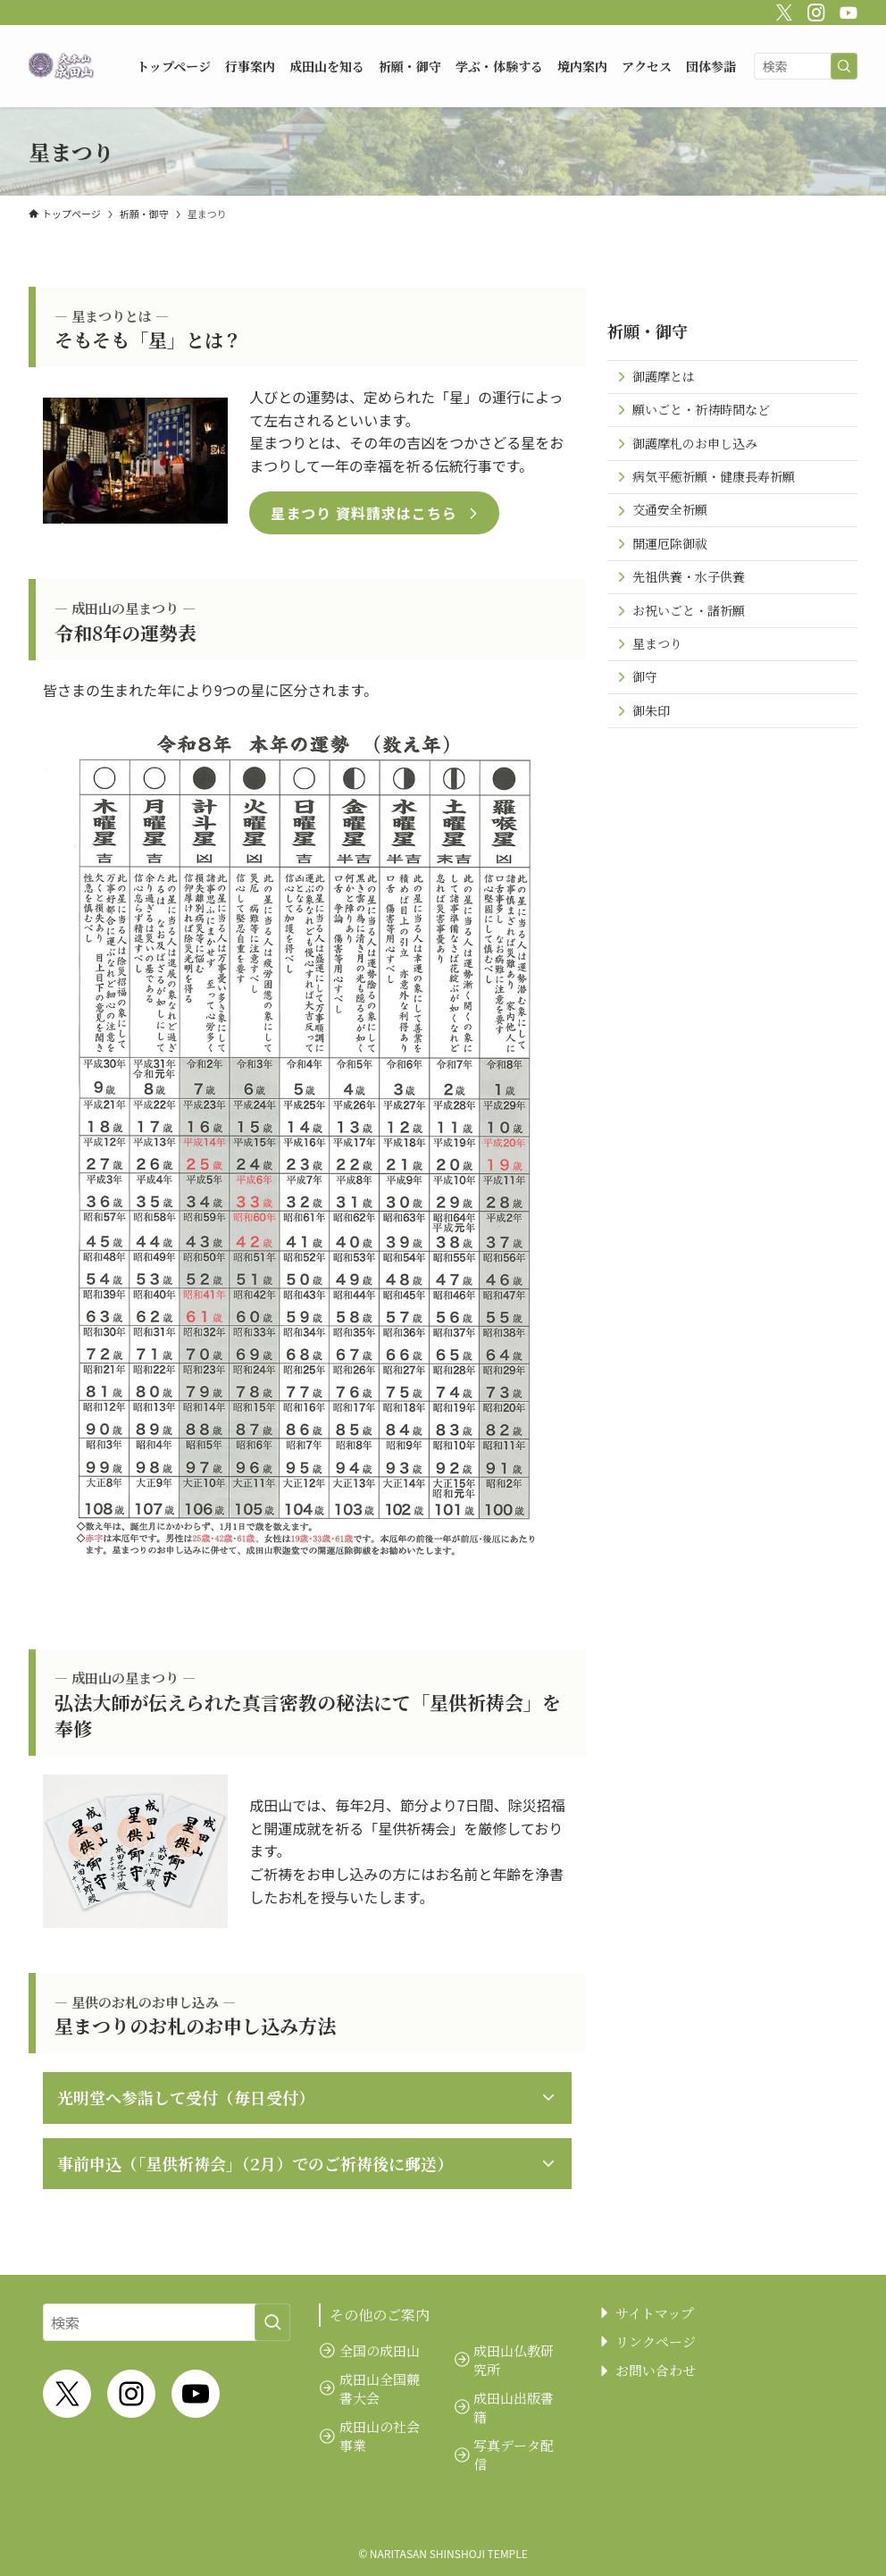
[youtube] (845, 10)
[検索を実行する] (844, 66)
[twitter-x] (781, 10)
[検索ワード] (805, 66)
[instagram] (813, 10)
